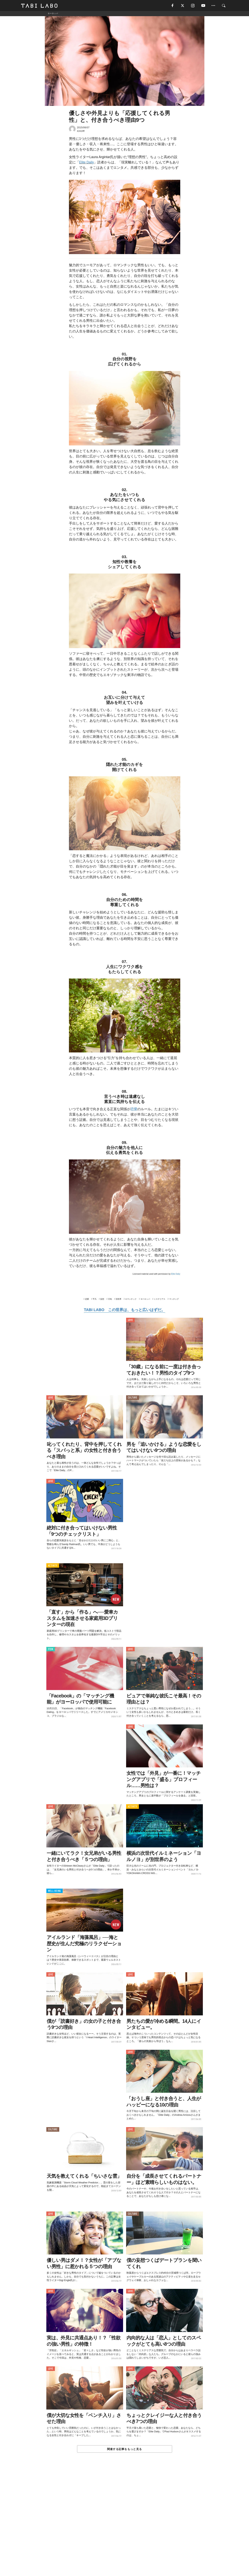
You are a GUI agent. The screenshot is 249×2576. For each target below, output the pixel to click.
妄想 (102, 1300)
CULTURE (132, 1398)
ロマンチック (131, 1300)
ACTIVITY (52, 1566)
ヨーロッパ (145, 1300)
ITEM (50, 1649)
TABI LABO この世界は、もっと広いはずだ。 (124, 1310)
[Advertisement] (124, 2523)
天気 (110, 1300)
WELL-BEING (54, 1891)
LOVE (130, 1320)
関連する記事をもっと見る (124, 2449)
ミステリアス (159, 1300)
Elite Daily (86, 163)
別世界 (118, 1300)
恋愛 (133, 1110)
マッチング (174, 1300)
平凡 (94, 1300)
